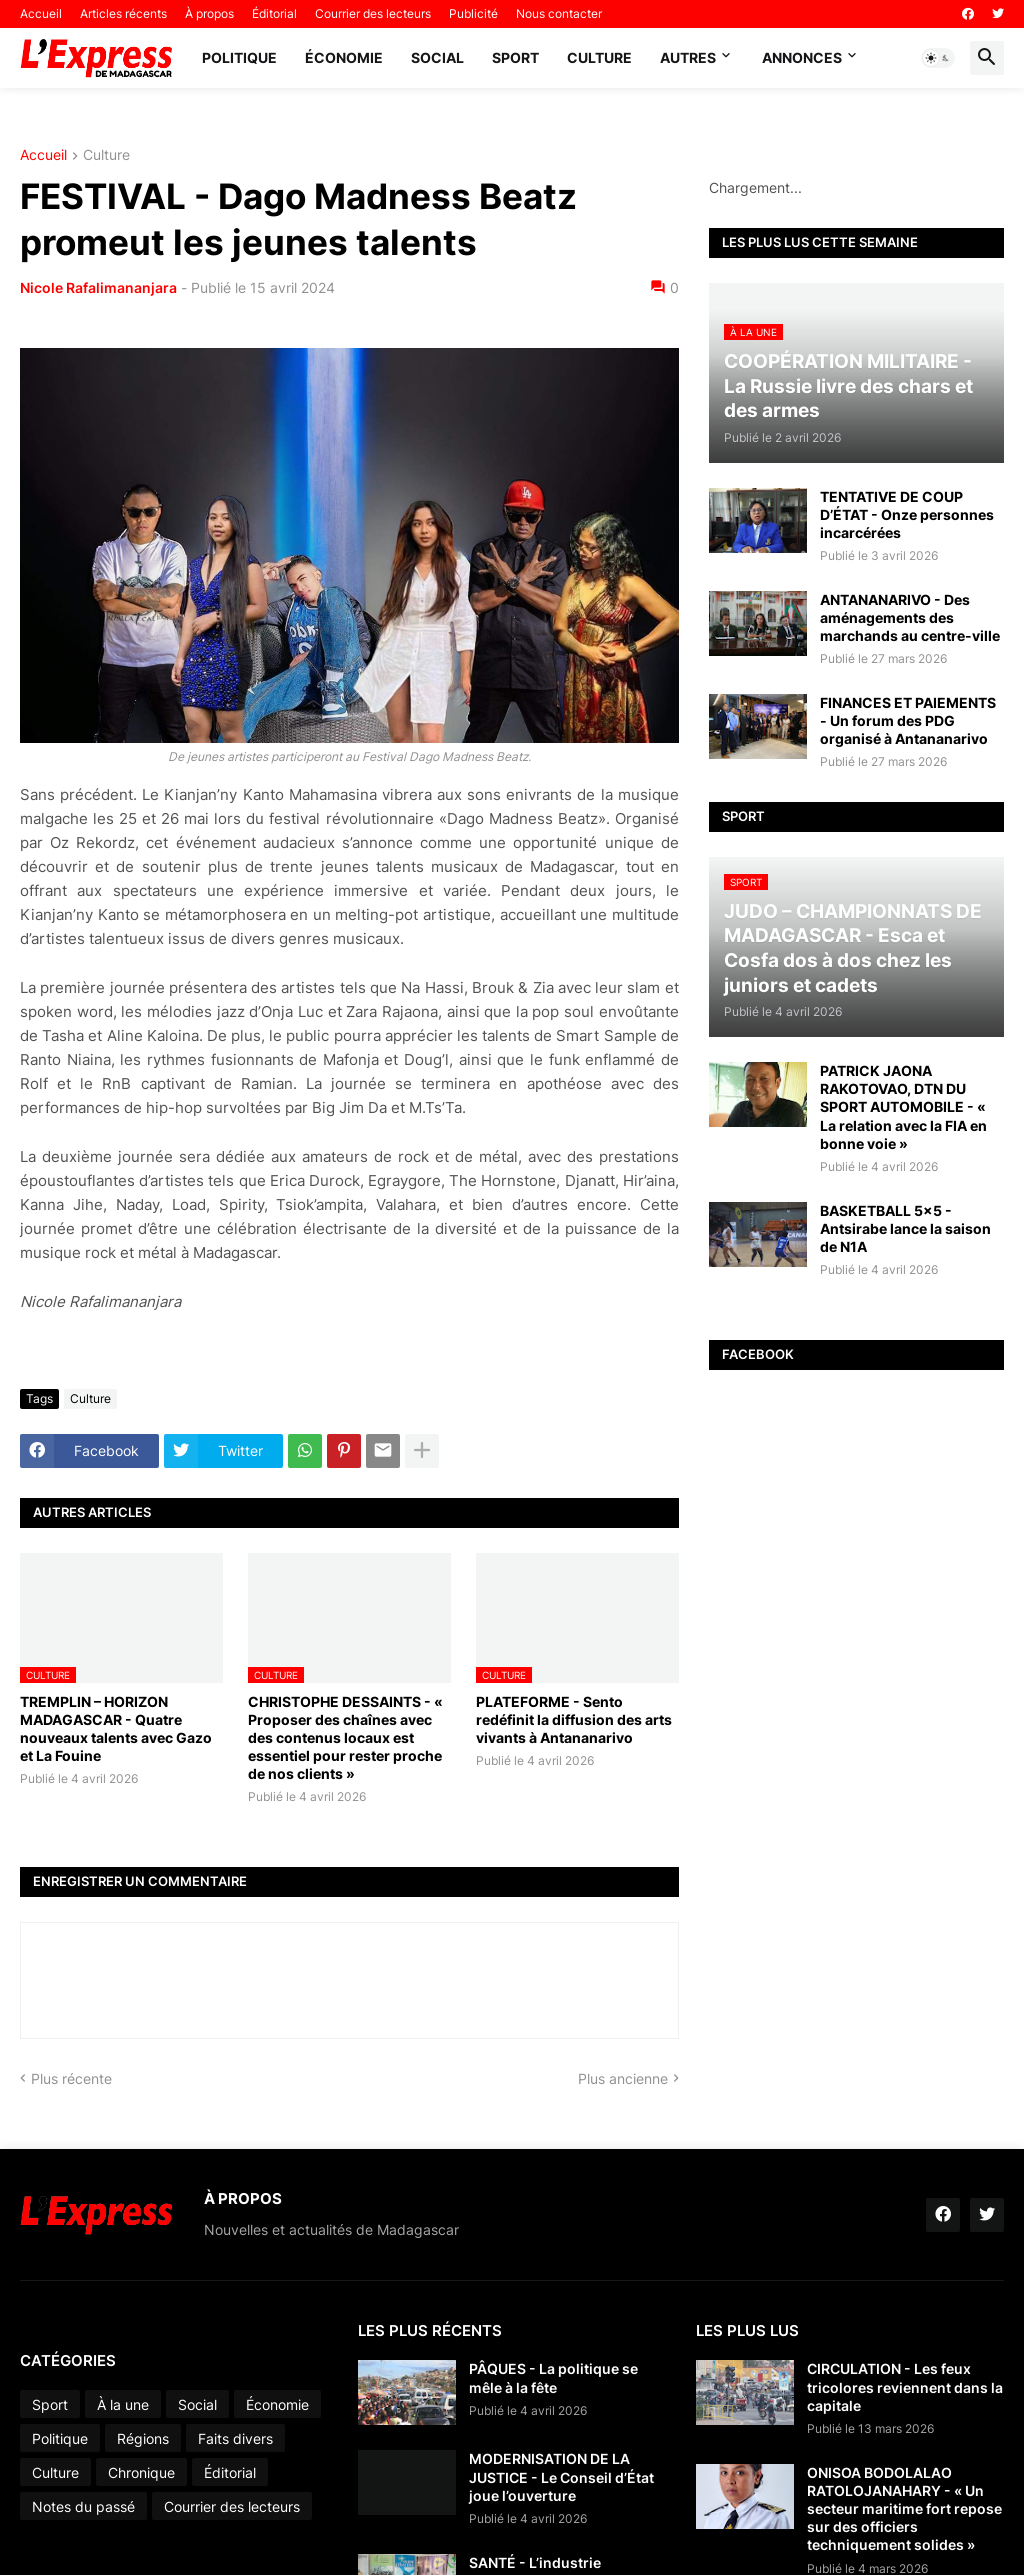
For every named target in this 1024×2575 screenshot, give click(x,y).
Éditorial (274, 13)
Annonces (802, 57)
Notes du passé (83, 2506)
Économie (344, 57)
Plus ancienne (623, 2078)
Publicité (473, 13)
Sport (515, 57)
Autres (688, 57)
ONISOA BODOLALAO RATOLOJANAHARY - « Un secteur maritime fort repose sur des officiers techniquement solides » (904, 2509)
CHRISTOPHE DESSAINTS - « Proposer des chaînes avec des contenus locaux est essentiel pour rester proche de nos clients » (345, 1738)
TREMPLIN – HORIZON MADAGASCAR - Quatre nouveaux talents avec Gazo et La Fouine (116, 1729)
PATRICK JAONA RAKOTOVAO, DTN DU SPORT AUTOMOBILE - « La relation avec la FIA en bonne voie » (903, 1107)
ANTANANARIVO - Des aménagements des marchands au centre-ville (910, 617)
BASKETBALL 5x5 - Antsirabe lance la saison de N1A (905, 1228)
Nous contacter (559, 13)
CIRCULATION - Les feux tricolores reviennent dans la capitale (905, 2386)
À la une (123, 2404)
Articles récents (123, 13)
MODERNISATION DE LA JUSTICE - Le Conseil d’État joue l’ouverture (561, 2476)
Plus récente (71, 2078)
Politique (239, 57)
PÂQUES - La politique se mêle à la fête (553, 2377)
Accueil (41, 13)
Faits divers (235, 2438)
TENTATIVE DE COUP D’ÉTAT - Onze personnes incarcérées (907, 514)
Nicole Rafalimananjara (98, 287)
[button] (938, 58)
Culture (599, 57)
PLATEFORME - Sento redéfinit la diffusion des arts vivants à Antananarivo (574, 1719)
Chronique (141, 2472)
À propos (209, 13)
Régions (143, 2438)
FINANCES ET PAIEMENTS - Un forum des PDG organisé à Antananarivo (908, 720)
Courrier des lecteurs (373, 13)
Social (437, 57)
